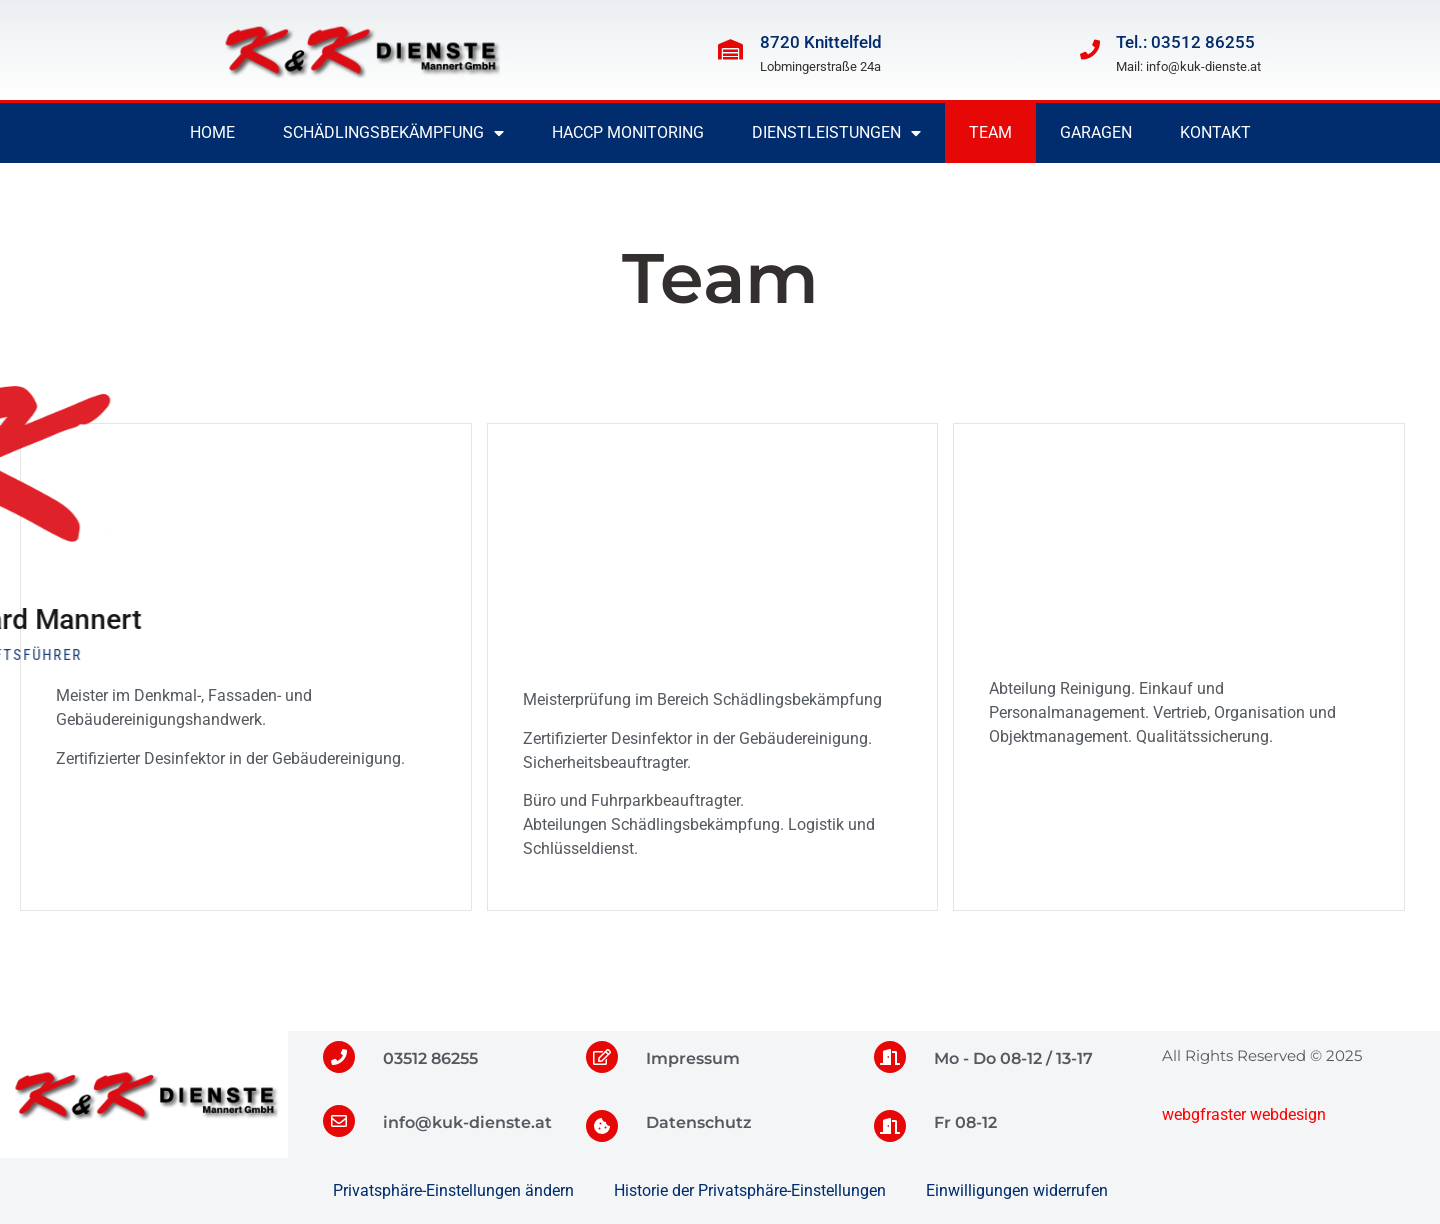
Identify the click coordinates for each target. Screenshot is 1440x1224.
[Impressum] (602, 1057)
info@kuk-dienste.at (467, 1122)
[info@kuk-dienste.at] (339, 1121)
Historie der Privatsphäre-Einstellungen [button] (750, 1190)
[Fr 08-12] (890, 1126)
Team (990, 132)
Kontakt (1215, 132)
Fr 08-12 (965, 1122)
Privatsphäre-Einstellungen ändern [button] (453, 1190)
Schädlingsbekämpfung (393, 133)
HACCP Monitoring (628, 132)
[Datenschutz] (602, 1126)
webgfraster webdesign (1244, 1114)
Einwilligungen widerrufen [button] (1017, 1190)
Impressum (693, 1058)
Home (212, 132)
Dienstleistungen (836, 133)
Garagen (1096, 132)
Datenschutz (699, 1122)
